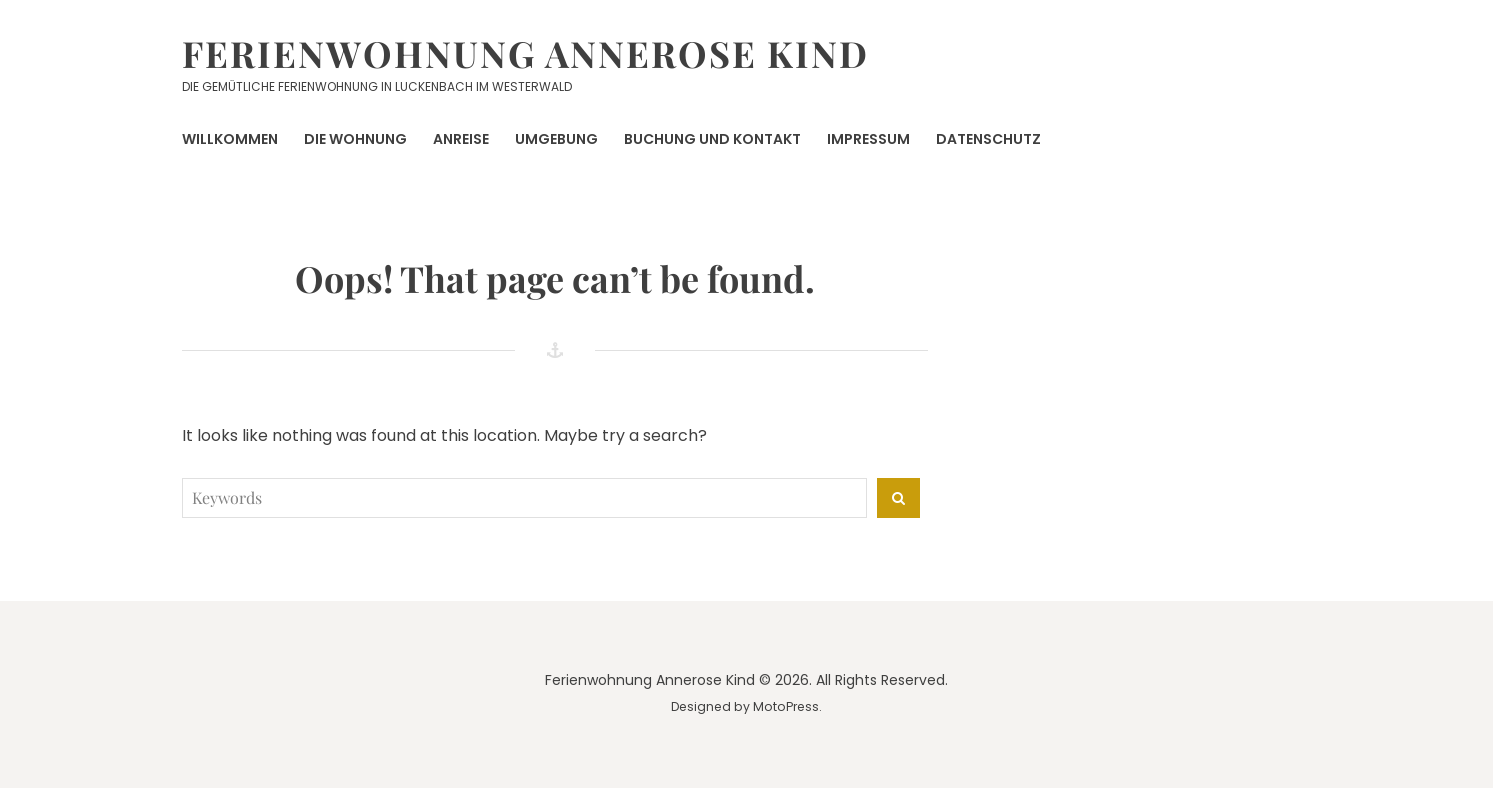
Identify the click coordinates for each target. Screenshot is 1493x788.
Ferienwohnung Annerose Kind (525, 53)
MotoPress (786, 706)
